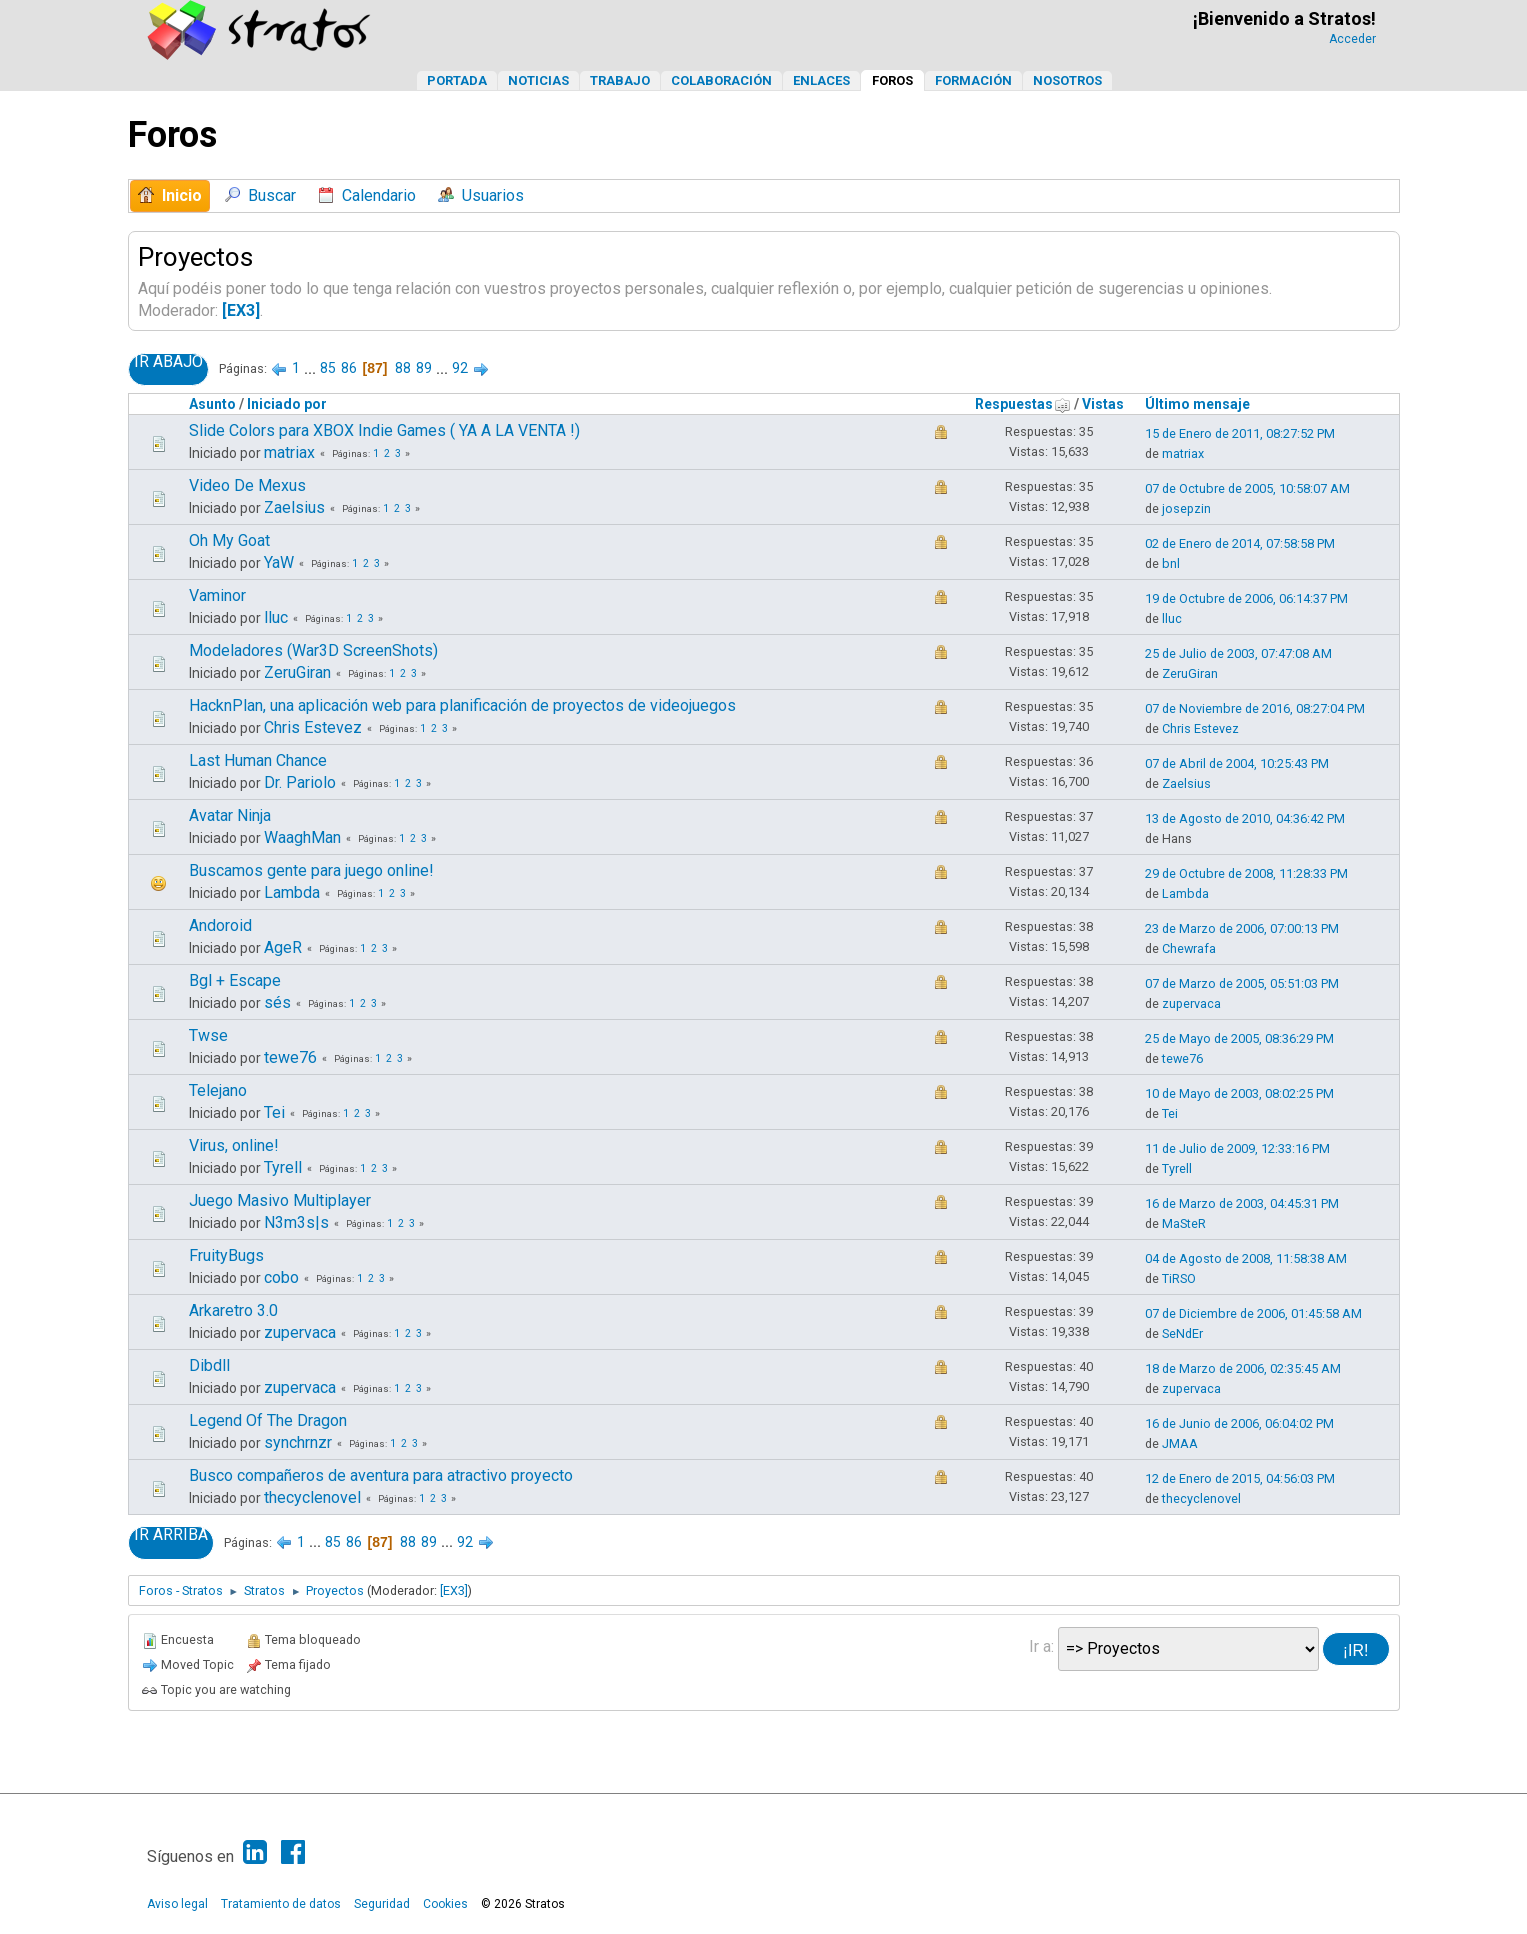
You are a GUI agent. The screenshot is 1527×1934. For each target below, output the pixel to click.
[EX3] (241, 310)
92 (460, 368)
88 (403, 368)
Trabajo (620, 80)
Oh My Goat (229, 540)
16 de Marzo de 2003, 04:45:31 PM (1242, 1203)
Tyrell (283, 1167)
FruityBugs (226, 1255)
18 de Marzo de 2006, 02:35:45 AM (1243, 1368)
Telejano (218, 1090)
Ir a (1040, 1646)
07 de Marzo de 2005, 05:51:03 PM (1242, 983)
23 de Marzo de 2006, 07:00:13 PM (1242, 928)
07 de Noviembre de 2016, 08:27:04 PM (1255, 708)
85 (328, 368)
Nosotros (1067, 80)
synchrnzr (298, 1442)
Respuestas (1023, 404)
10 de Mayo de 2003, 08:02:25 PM (1239, 1093)
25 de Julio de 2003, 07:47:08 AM (1238, 653)
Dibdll (209, 1365)
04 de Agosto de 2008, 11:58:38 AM (1246, 1258)
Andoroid (220, 925)
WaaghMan (302, 837)
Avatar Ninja (230, 815)
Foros (892, 80)
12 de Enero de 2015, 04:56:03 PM (1240, 1478)
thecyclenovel (312, 1497)
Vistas (1103, 404)
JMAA (1180, 1443)
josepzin (1186, 508)
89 (424, 368)
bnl (1171, 563)
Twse (208, 1035)
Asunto (212, 404)
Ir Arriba (171, 1535)
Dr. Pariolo (300, 782)
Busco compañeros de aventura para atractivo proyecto (381, 1475)
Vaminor (217, 595)
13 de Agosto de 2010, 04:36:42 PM (1245, 818)
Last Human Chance (258, 760)
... (311, 368)
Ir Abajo (168, 362)
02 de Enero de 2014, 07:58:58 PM (1240, 543)
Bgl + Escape (235, 980)
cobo (281, 1277)
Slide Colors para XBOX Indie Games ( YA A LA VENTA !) (384, 430)
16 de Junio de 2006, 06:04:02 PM (1239, 1423)
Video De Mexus (247, 485)
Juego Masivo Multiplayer (280, 1200)
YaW (279, 562)
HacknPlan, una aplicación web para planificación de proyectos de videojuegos (462, 705)
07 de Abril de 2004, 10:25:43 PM (1237, 763)
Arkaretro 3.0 (233, 1310)
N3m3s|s (296, 1222)
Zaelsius (294, 507)
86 (349, 368)
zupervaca (1191, 1003)
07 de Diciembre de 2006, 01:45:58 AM (1253, 1313)
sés (277, 1002)
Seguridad (382, 1904)
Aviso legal (177, 1904)
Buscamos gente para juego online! (311, 870)
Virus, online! (234, 1145)
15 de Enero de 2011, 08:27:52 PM (1240, 433)
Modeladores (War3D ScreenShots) (313, 650)
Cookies (445, 1904)
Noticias (538, 80)
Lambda (292, 892)
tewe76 (290, 1057)
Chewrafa (1189, 948)
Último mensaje (1197, 404)
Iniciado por (287, 404)
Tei (274, 1112)
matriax (289, 452)
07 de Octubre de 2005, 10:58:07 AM (1247, 488)
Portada (457, 80)
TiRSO (1179, 1278)
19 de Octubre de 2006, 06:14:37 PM (1246, 598)
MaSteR (1184, 1223)
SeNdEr (1182, 1333)
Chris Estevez (313, 727)
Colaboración (721, 80)
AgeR (283, 947)
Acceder (1352, 39)
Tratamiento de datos (281, 1904)
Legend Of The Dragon (268, 1420)
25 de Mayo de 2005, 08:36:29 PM (1239, 1038)
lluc (276, 617)
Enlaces (821, 80)
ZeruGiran (297, 672)
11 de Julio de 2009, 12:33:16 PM (1237, 1148)
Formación (973, 80)
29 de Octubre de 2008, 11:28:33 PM (1246, 873)
